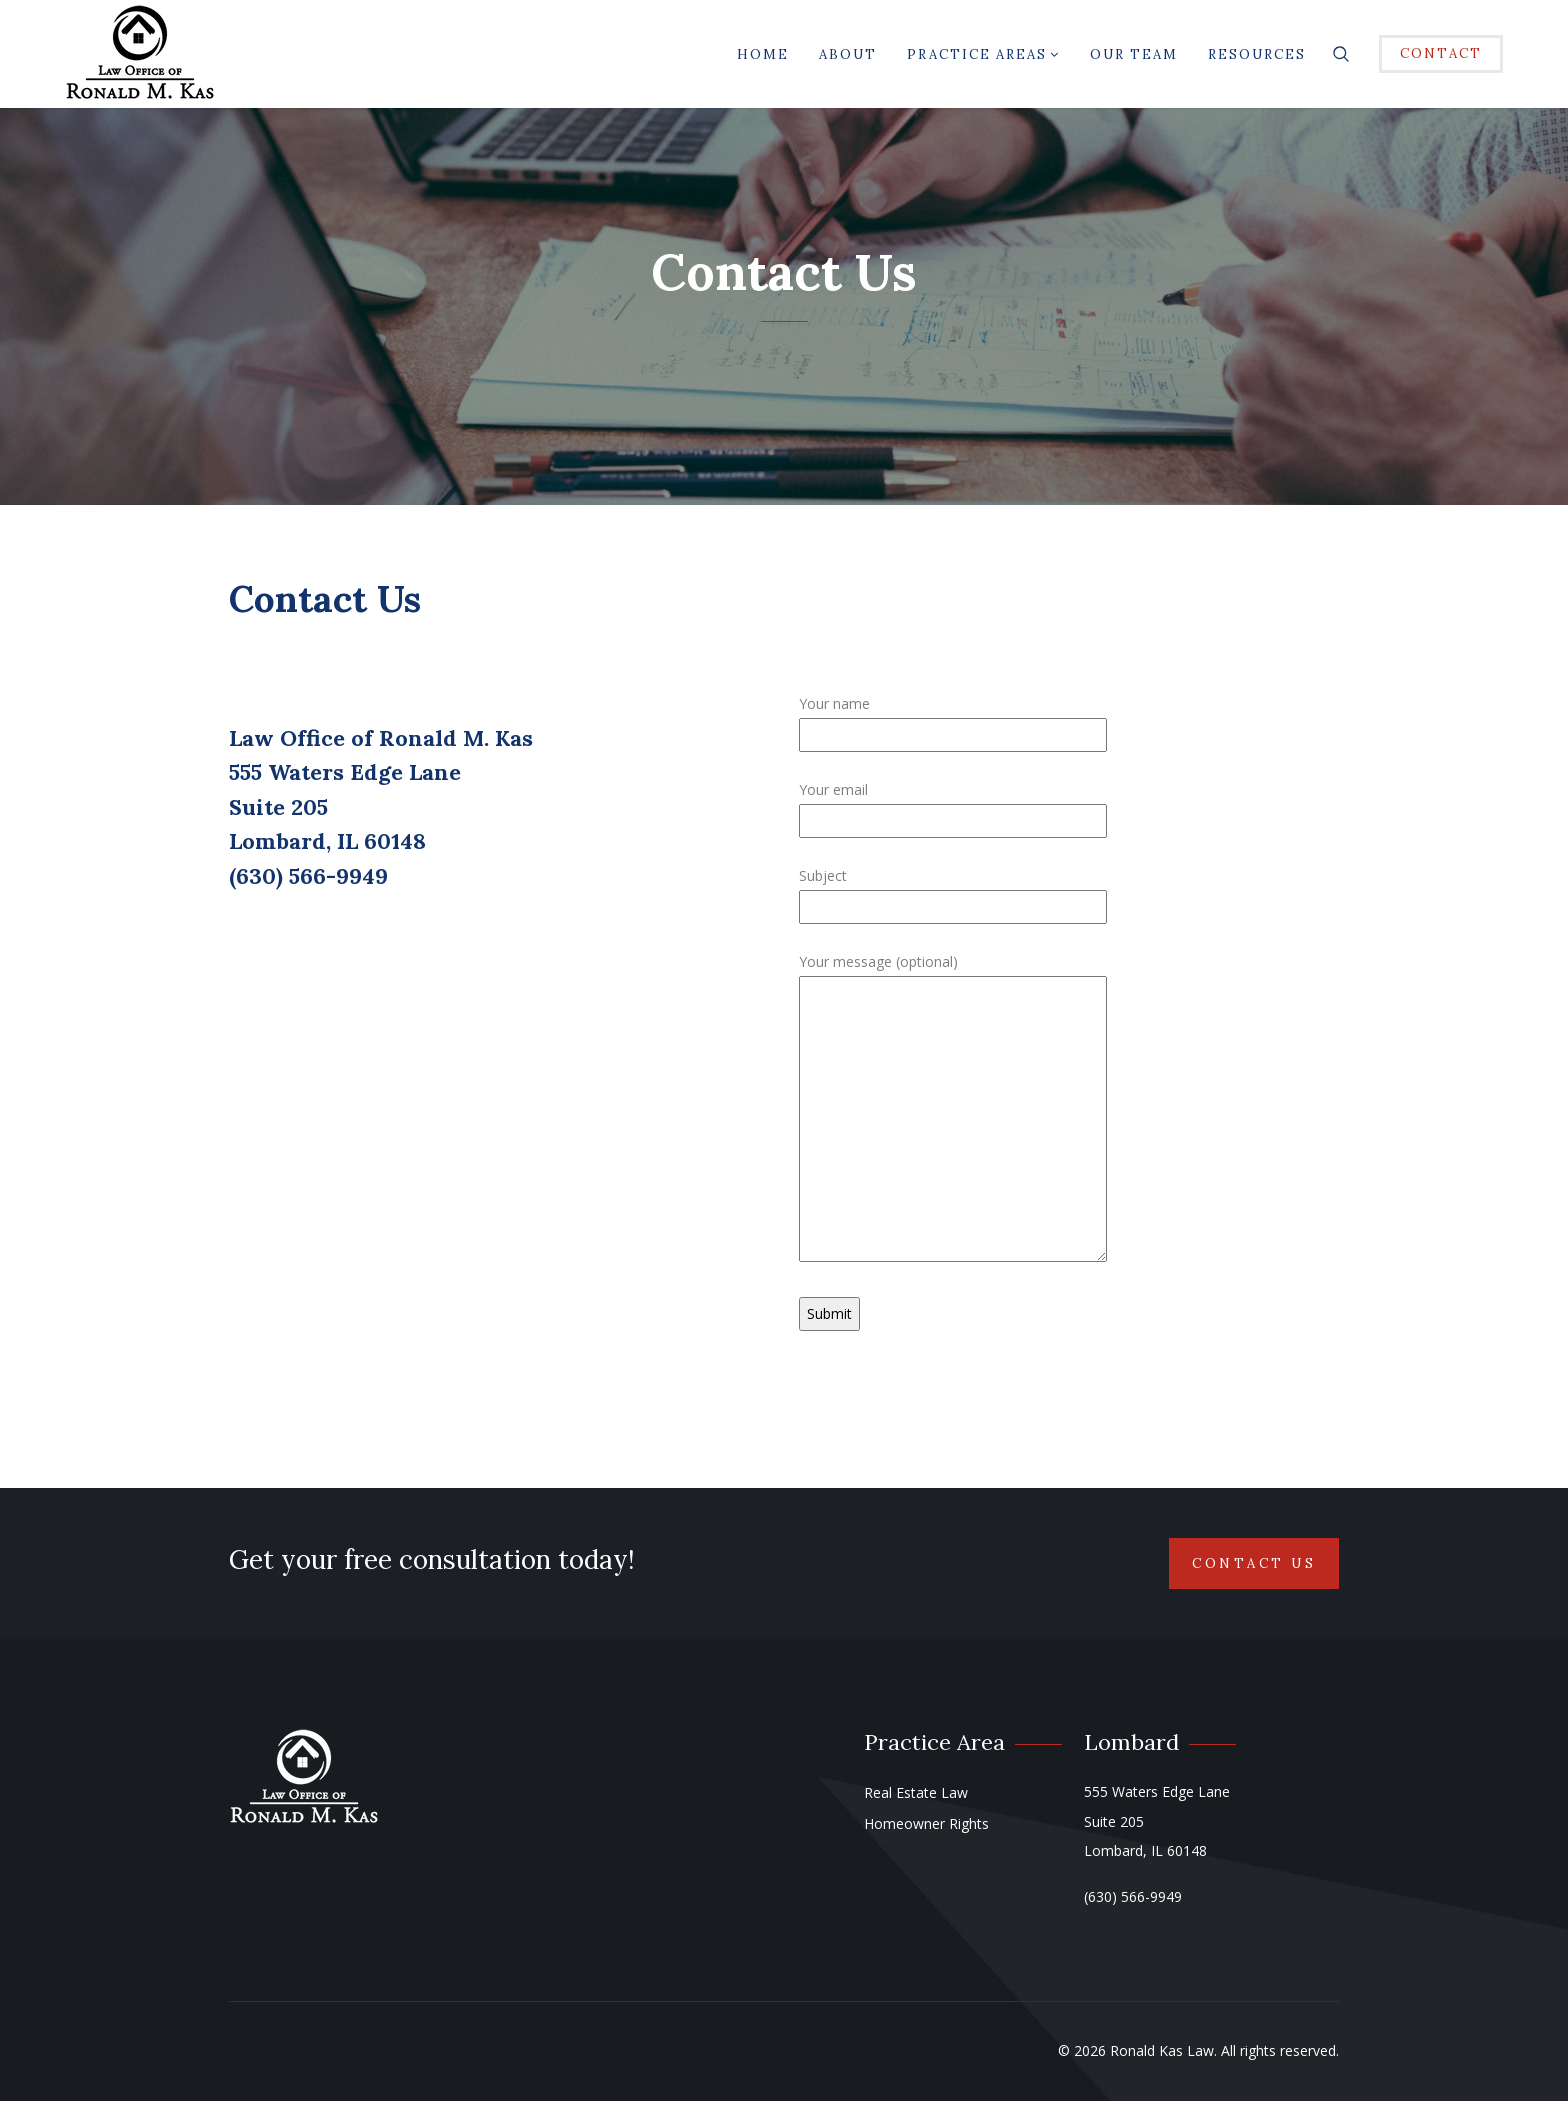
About (848, 54)
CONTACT (1441, 53)
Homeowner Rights (926, 1823)
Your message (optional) (953, 1109)
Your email (953, 805)
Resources (1257, 54)
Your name (953, 719)
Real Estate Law (916, 1792)
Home (763, 54)
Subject (953, 891)
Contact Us (1254, 1563)
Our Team (1134, 54)
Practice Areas (983, 54)
